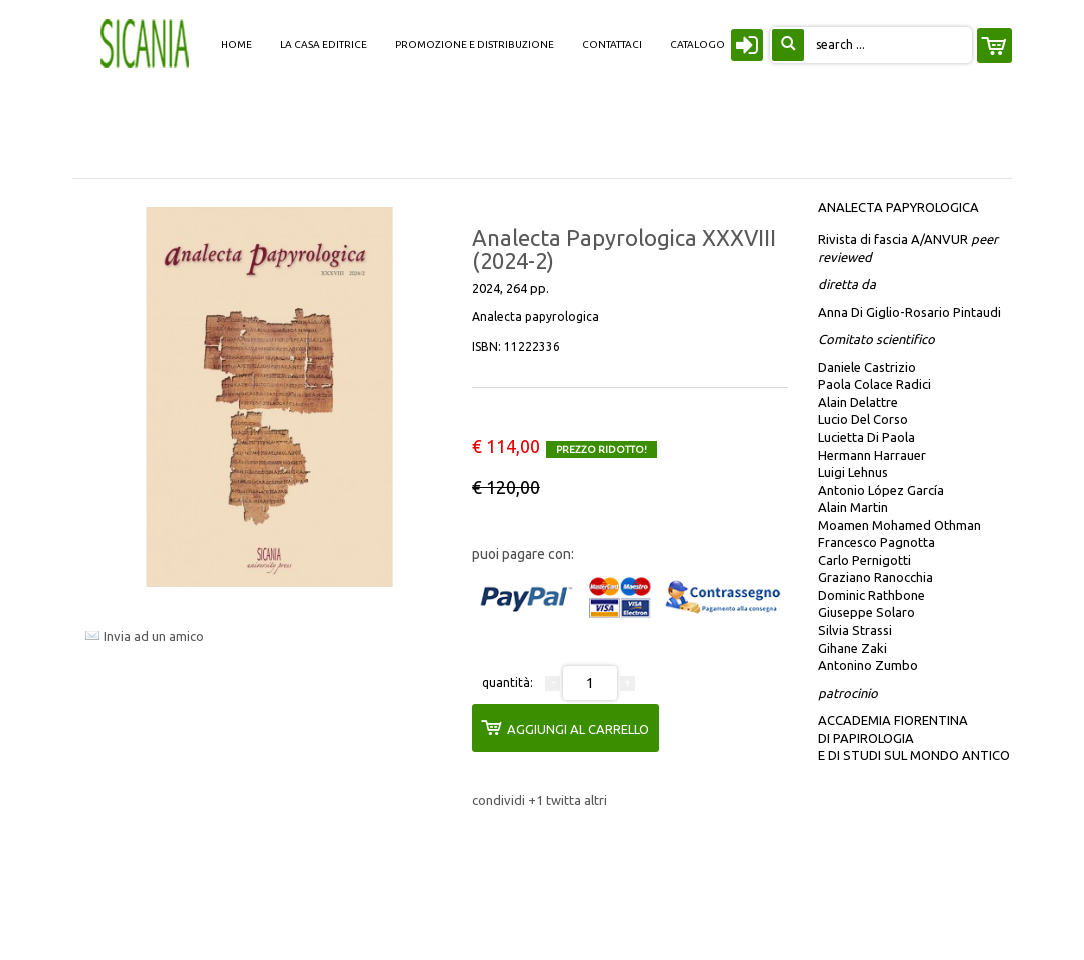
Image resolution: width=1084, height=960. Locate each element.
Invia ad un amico (154, 636)
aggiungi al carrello (565, 727)
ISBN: (516, 346)
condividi (500, 800)
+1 (537, 800)
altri (595, 800)
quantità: (507, 682)
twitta (565, 800)
